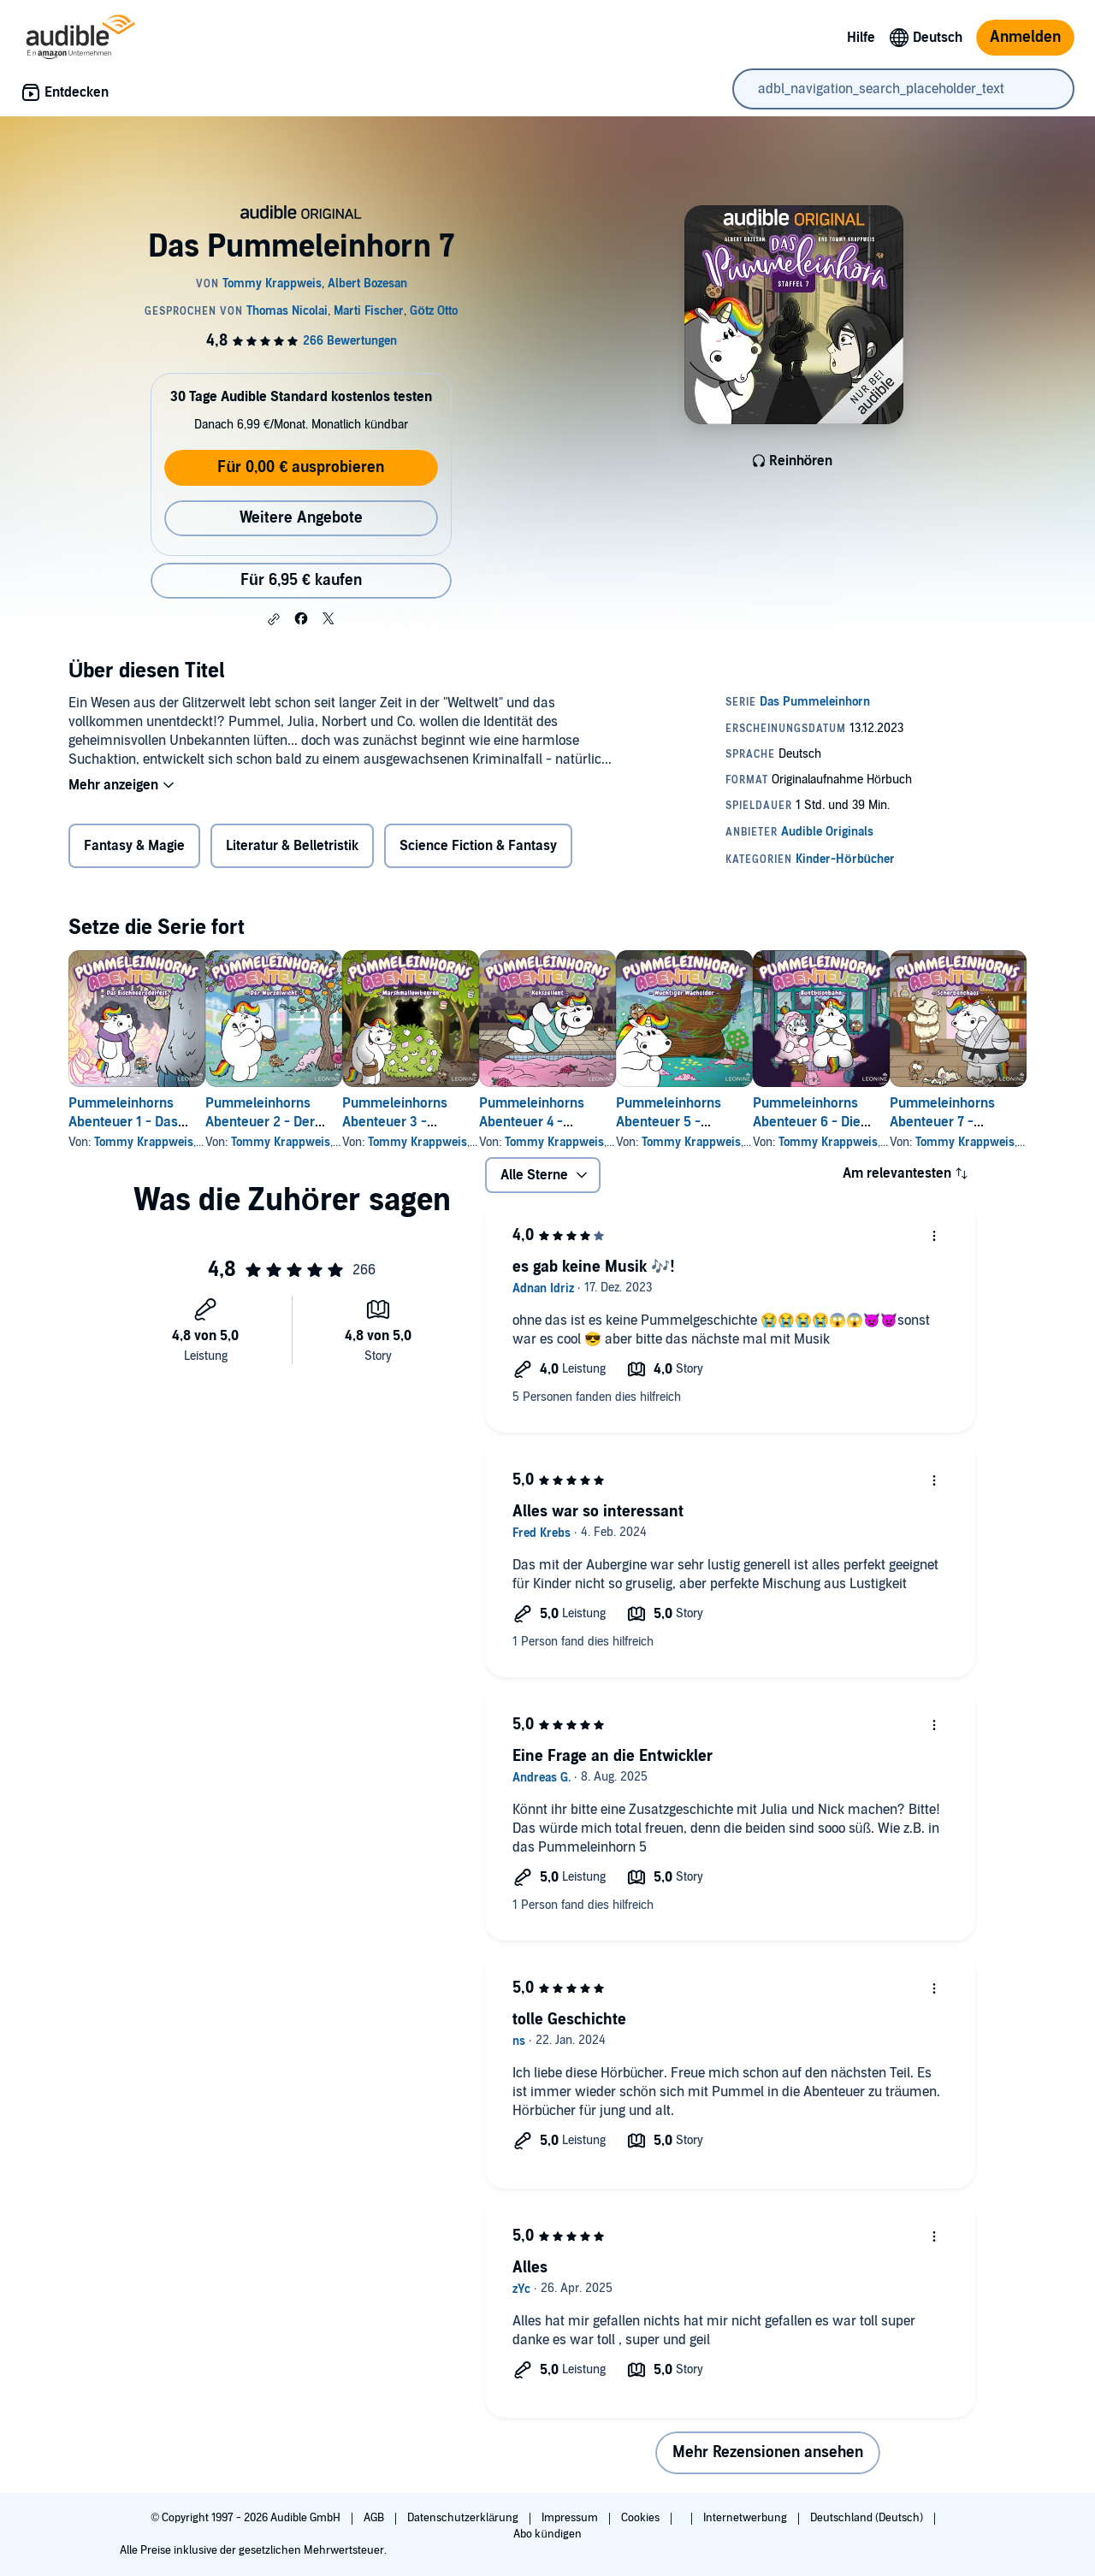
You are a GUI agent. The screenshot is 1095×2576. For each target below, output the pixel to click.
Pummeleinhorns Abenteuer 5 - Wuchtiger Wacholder (790, 1122)
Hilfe (861, 37)
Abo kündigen (547, 2534)
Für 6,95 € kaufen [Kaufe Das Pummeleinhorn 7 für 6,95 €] (301, 580)
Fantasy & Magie (134, 845)
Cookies (641, 2518)
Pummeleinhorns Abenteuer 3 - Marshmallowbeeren (460, 1122)
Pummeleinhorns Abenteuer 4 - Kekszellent (613, 1122)
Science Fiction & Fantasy (478, 845)
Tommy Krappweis (143, 1142)
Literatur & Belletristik (292, 845)
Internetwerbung (746, 2518)
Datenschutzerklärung (464, 2518)
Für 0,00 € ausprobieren (300, 467)
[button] (274, 619)
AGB (375, 2518)
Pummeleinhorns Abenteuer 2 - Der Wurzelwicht (287, 1122)
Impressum (571, 2518)
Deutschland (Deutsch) (868, 2518)
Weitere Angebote (301, 518)
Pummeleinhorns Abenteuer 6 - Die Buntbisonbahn (943, 1122)
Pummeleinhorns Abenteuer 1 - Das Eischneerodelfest (123, 1122)
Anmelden (1025, 37)
